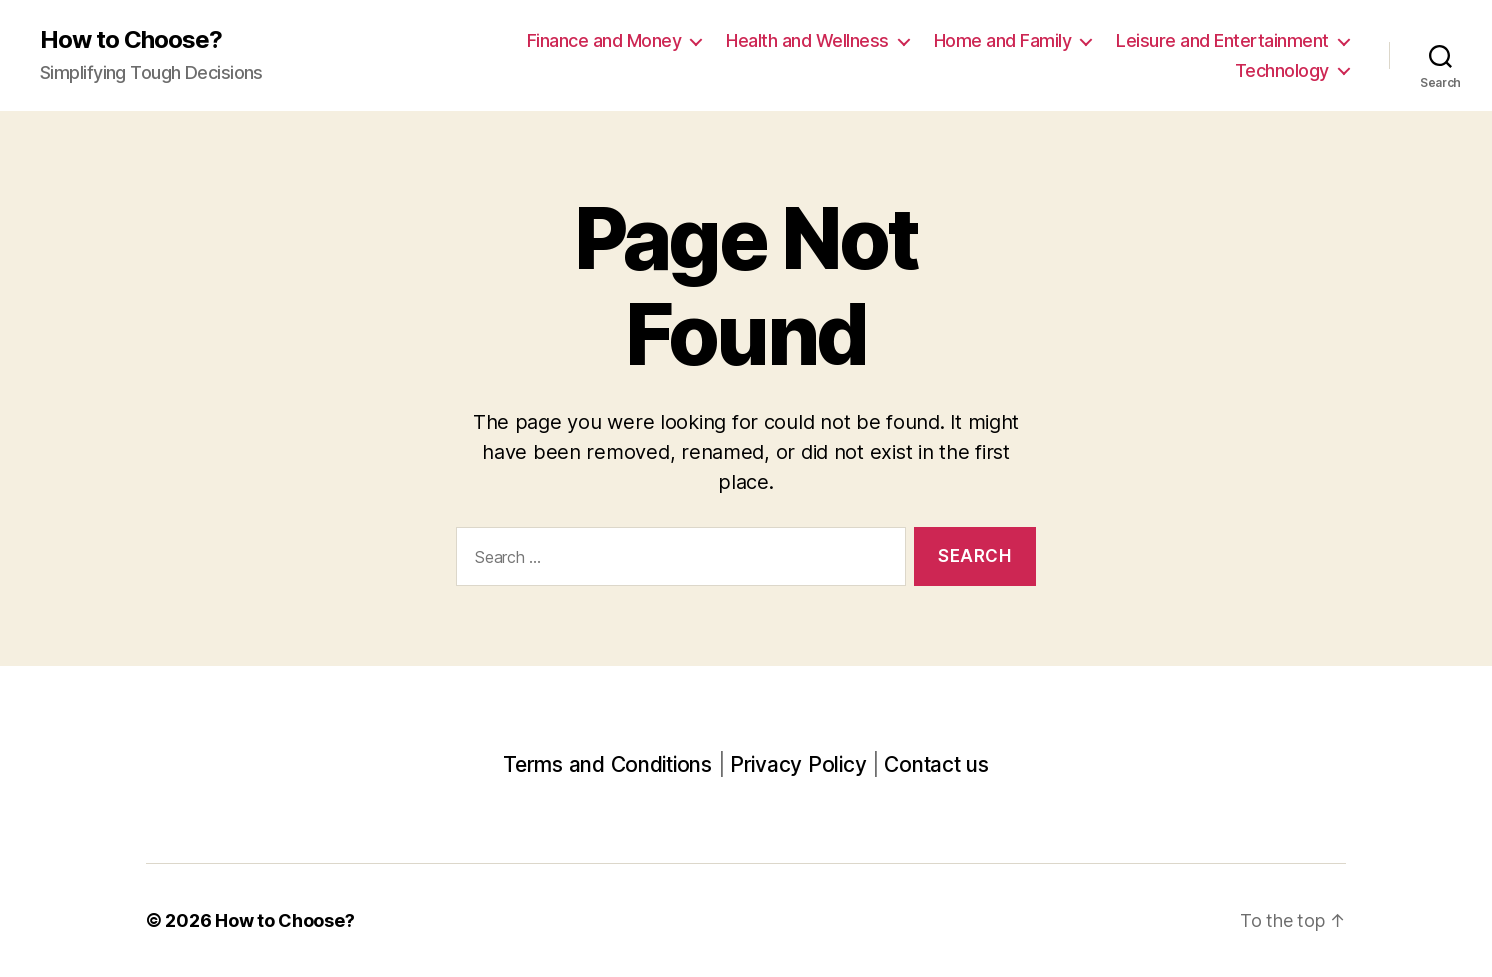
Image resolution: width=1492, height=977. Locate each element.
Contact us (936, 764)
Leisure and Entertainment (1222, 40)
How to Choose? (131, 40)
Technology (1282, 70)
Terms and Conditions (607, 764)
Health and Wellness (807, 40)
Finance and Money (604, 40)
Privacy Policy (798, 764)
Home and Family (1003, 40)
